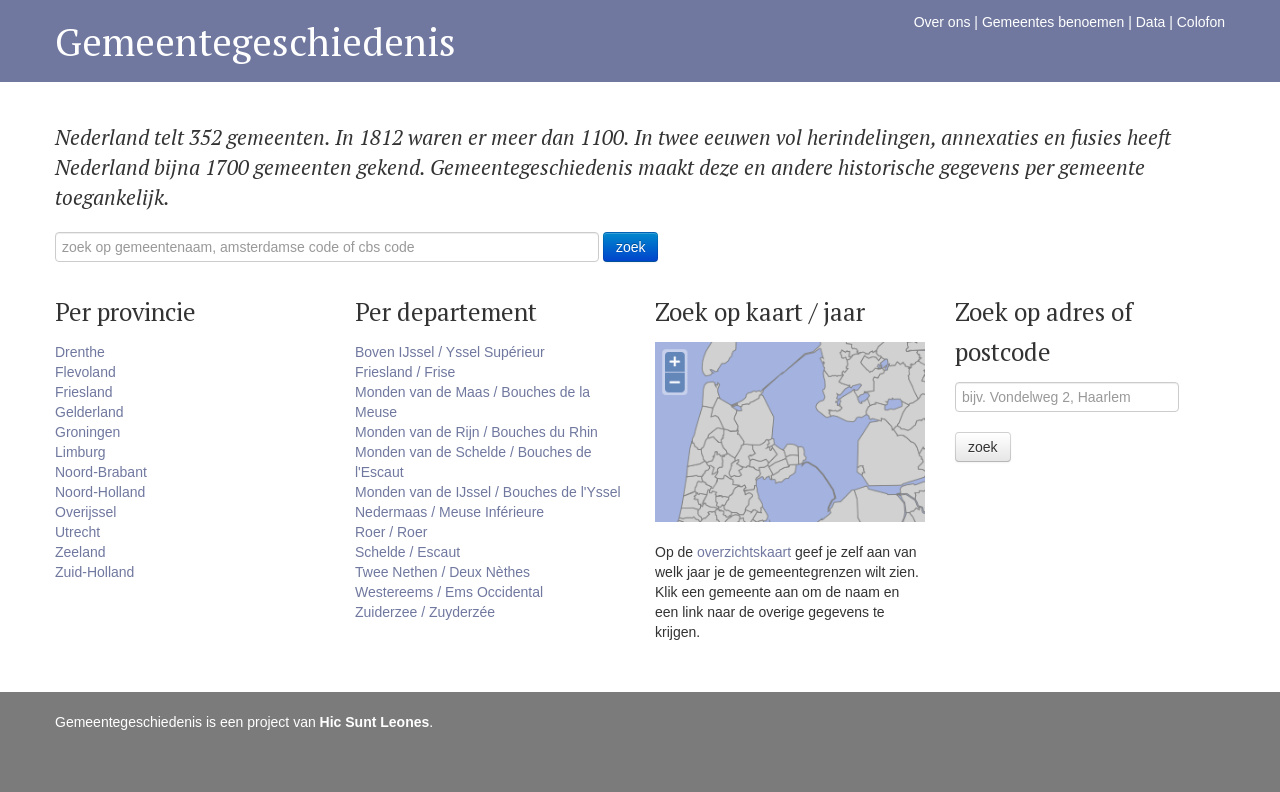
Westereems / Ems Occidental (449, 592)
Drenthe (80, 352)
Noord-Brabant (101, 472)
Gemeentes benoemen (1053, 22)
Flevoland (85, 372)
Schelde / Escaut (407, 552)
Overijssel (85, 512)
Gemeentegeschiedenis (255, 41)
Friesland (84, 392)
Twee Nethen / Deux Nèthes (442, 572)
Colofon (1201, 22)
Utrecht (77, 532)
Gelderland (89, 412)
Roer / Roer (391, 532)
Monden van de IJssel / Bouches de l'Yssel (488, 492)
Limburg (80, 452)
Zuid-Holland (94, 572)
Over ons (942, 22)
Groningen (87, 432)
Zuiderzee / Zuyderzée (425, 612)
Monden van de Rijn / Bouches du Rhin (476, 432)
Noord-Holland (100, 492)
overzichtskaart (744, 552)
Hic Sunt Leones (375, 722)
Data (1151, 22)
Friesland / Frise (405, 372)
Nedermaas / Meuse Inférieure (449, 512)
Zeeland (80, 552)
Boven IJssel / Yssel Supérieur (450, 352)
